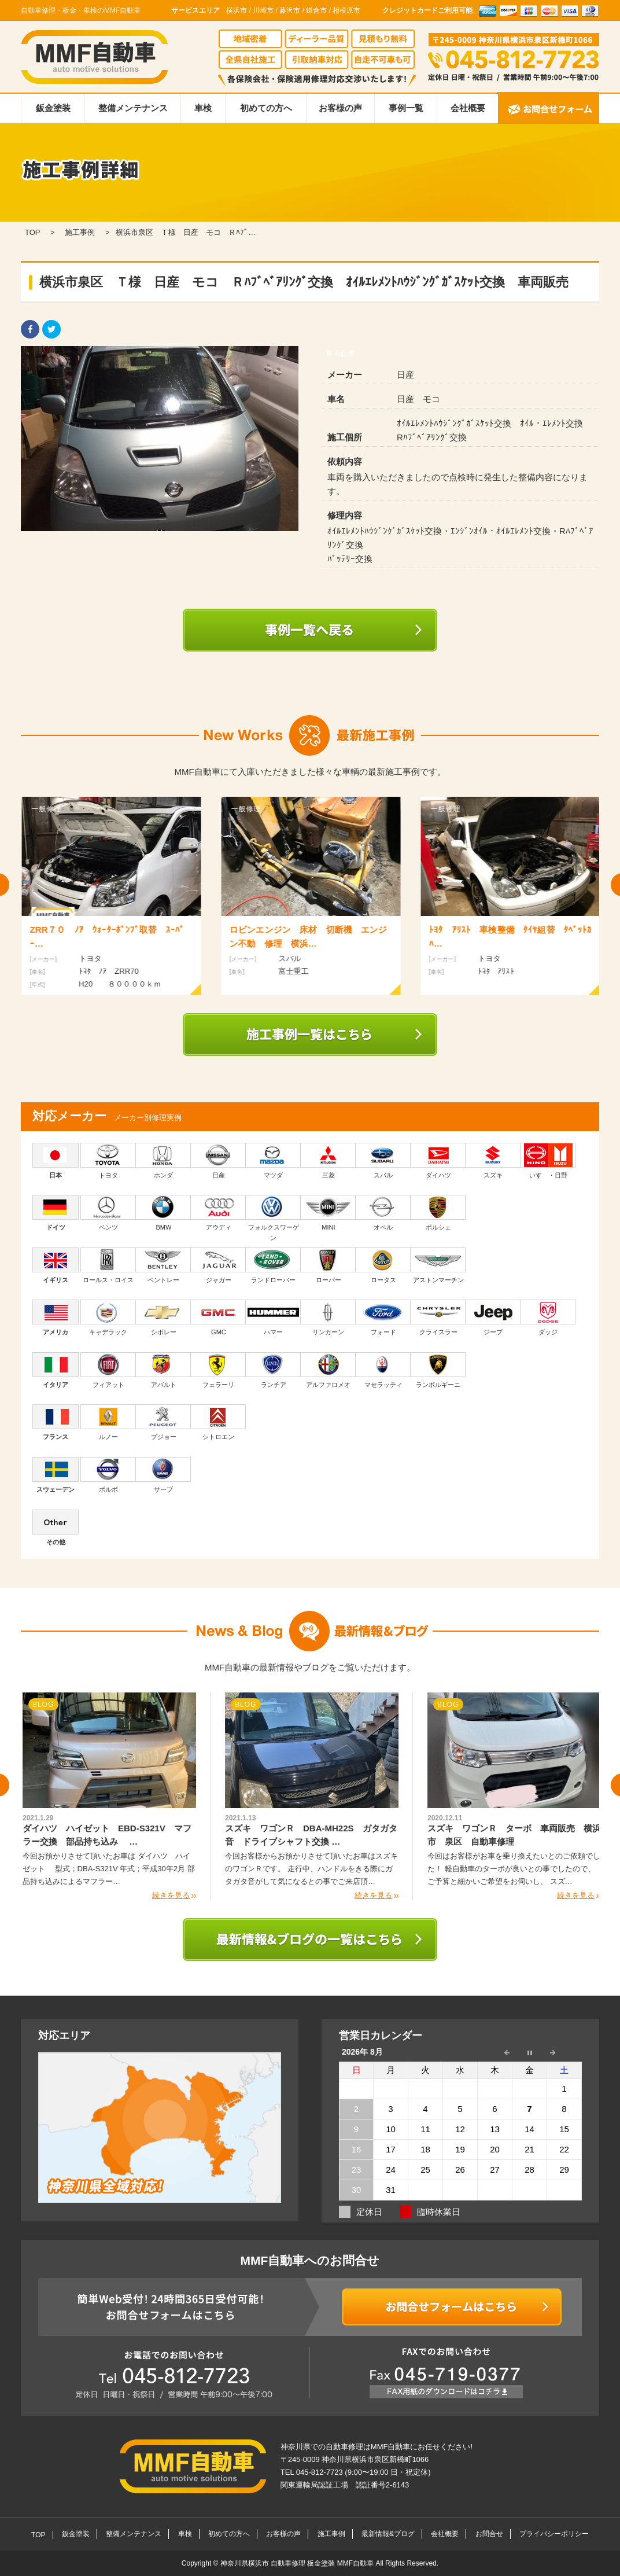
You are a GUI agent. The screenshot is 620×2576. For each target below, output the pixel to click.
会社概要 (468, 108)
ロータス (383, 1265)
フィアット (108, 1370)
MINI (328, 1213)
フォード (383, 1317)
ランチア (273, 1370)
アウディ (218, 1213)
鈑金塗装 (53, 108)
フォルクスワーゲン (273, 1218)
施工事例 (331, 2534)
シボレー (163, 1317)
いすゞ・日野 (548, 1161)
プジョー (163, 1422)
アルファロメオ (328, 1370)
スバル (383, 1161)
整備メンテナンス (133, 108)
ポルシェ (438, 1213)
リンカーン (328, 1317)
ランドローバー (273, 1265)
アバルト (163, 1370)
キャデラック (108, 1317)
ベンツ (108, 1213)
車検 (203, 108)
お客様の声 (340, 108)
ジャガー (218, 1265)
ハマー (273, 1317)
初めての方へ (266, 108)
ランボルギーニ (438, 1370)
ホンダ (163, 1161)
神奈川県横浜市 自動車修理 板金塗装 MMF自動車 (298, 2563)
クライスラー (438, 1317)
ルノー (108, 1422)
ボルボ (108, 1475)
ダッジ (548, 1317)
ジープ (493, 1317)
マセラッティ (383, 1370)
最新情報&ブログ (388, 2534)
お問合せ (489, 2534)
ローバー (328, 1265)
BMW (163, 1213)
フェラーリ (218, 1370)
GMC (218, 1317)
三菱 (328, 1161)
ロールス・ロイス (108, 1265)
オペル (383, 1213)
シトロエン (218, 1422)
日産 (218, 1161)
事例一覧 (406, 108)
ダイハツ (438, 1161)
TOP (38, 2535)
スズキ (493, 1161)
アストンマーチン (438, 1265)
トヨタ (108, 1161)
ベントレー (163, 1265)
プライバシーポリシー (554, 2534)
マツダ (273, 1161)
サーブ (163, 1475)
